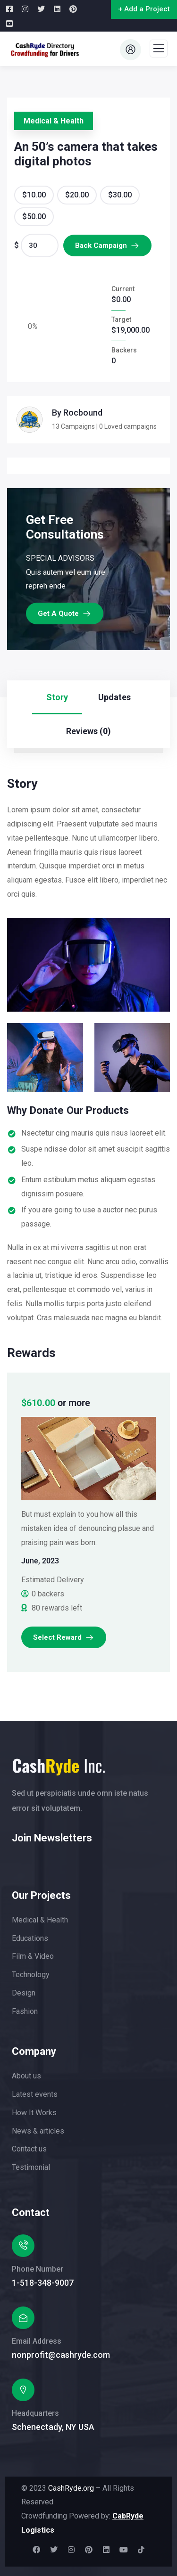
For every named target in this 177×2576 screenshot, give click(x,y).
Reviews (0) (88, 731)
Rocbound (82, 412)
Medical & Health (54, 120)
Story (57, 697)
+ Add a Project (144, 9)
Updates (114, 697)
